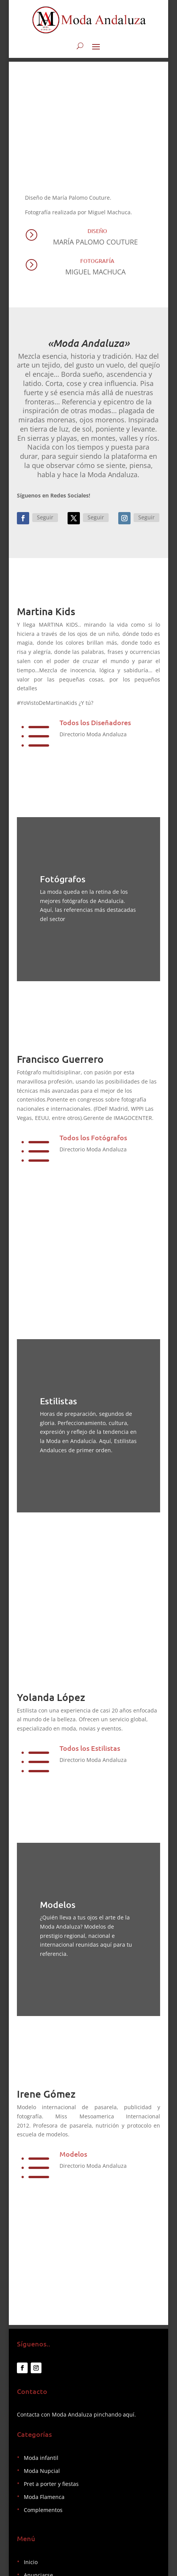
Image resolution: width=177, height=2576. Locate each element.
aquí (128, 2414)
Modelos (73, 2153)
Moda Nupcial (42, 2470)
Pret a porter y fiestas (51, 2483)
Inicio (31, 2562)
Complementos (43, 2510)
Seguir (45, 517)
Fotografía (97, 260)
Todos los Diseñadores (95, 722)
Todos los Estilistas (90, 1748)
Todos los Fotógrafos (93, 1137)
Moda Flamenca (44, 2496)
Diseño (97, 231)
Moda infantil (41, 2457)
